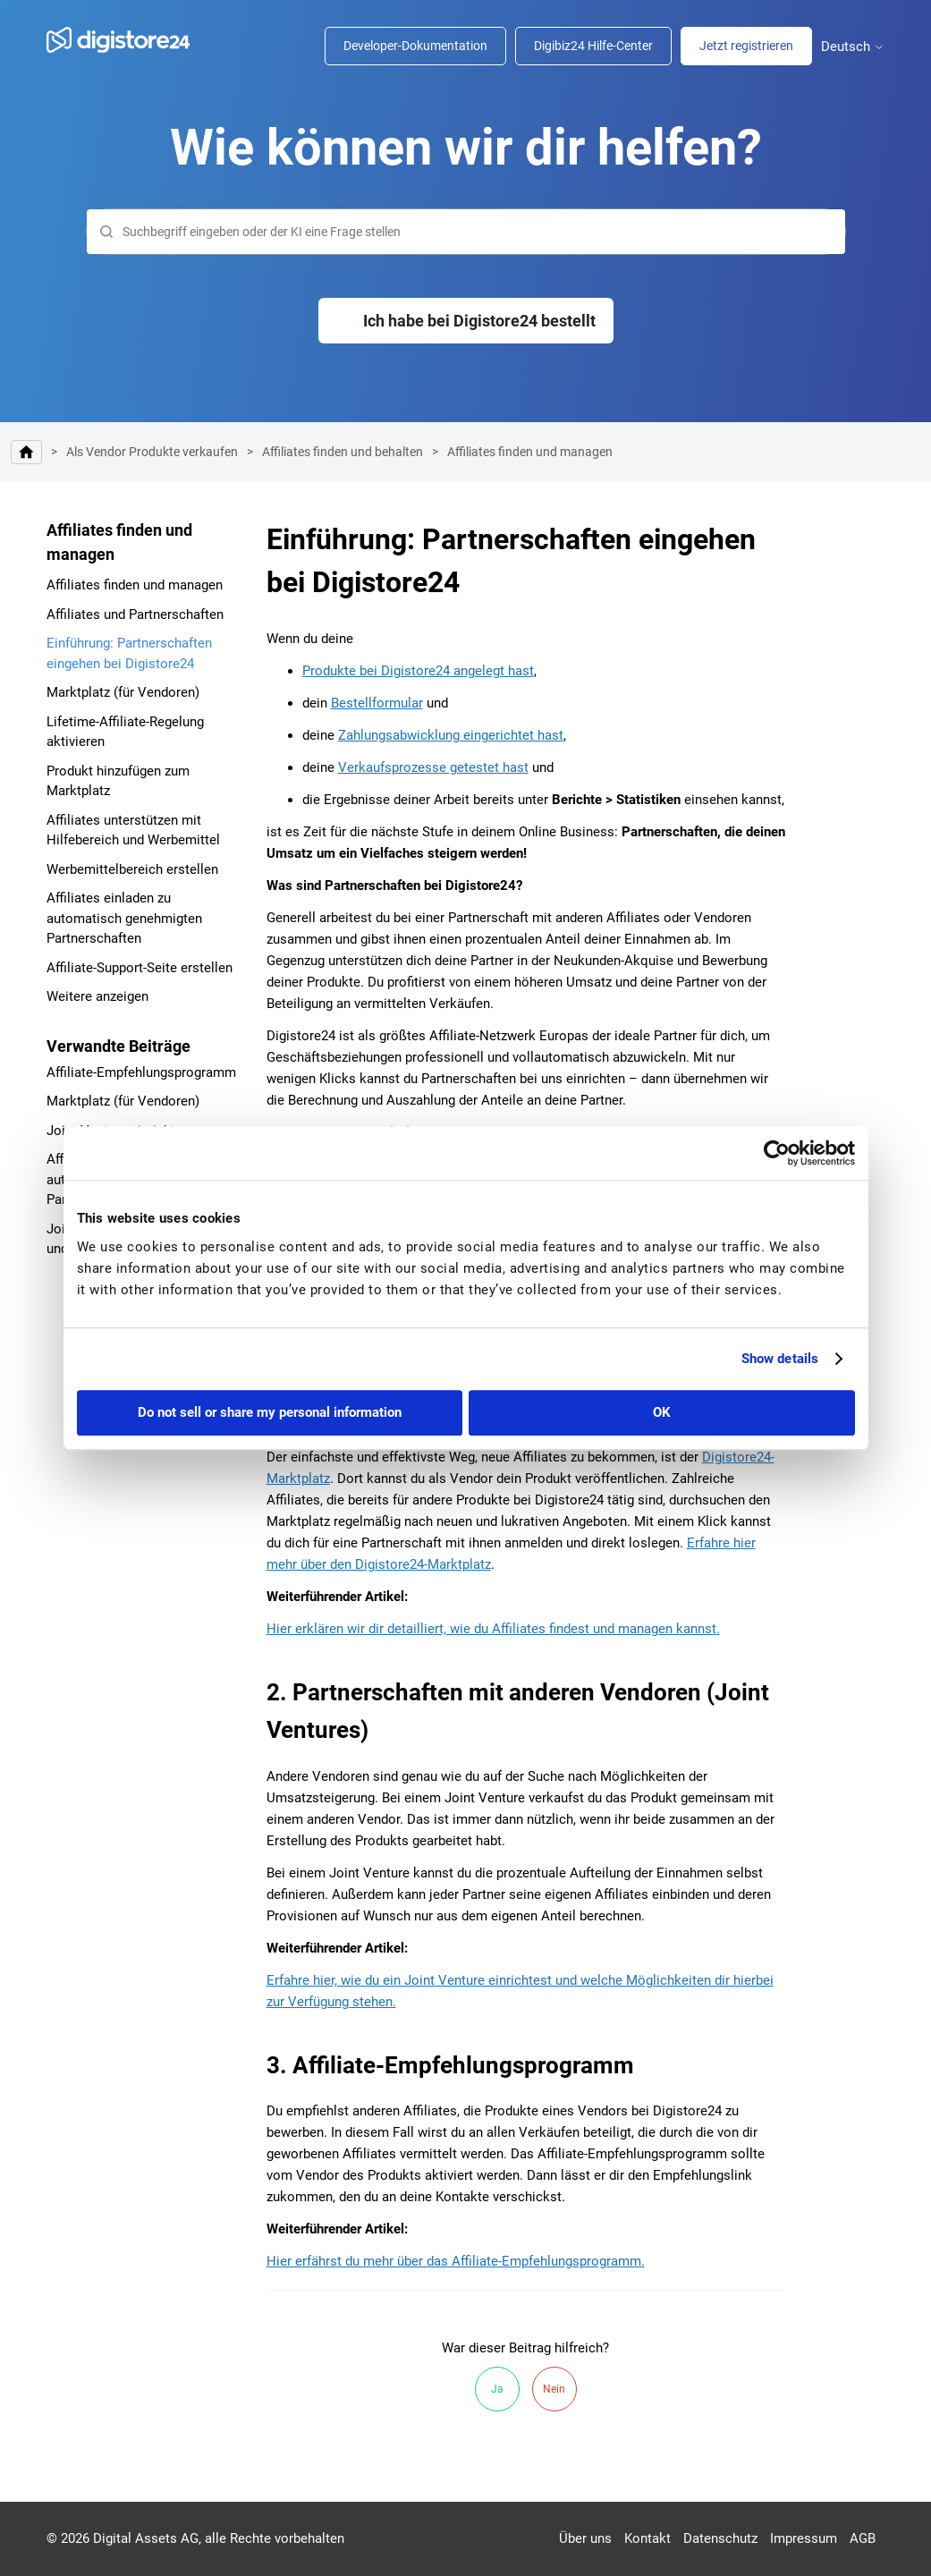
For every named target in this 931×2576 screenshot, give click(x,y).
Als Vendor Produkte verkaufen (152, 452)
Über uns (585, 2538)
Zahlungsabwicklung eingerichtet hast (450, 735)
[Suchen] (466, 231)
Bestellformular (377, 703)
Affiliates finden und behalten (342, 452)
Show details (779, 1359)
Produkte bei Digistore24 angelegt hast (418, 671)
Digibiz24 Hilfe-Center (593, 45)
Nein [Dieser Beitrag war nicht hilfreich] (554, 2389)
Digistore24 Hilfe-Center (26, 452)
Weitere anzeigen (97, 996)
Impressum (803, 2538)
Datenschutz (720, 2538)
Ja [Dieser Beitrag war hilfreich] (497, 2389)
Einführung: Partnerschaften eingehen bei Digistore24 (129, 653)
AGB (863, 2538)
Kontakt (647, 2538)
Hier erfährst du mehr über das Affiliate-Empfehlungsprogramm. (456, 2261)
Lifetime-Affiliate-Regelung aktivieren (125, 732)
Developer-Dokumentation (415, 45)
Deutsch (852, 47)
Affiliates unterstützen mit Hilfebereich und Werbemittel (133, 830)
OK (662, 1412)
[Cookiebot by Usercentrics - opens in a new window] (776, 1153)
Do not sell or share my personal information (270, 1412)
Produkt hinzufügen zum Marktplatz (118, 781)
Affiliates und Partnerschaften (135, 614)
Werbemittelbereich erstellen (132, 869)
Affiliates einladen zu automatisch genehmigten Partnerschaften (124, 918)
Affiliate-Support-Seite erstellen (140, 968)
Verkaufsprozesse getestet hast (433, 767)
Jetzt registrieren (746, 45)
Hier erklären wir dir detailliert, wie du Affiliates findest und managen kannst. (493, 1629)
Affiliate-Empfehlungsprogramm (141, 1072)
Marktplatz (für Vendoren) (123, 692)
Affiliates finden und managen (530, 452)
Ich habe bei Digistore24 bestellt (479, 320)
